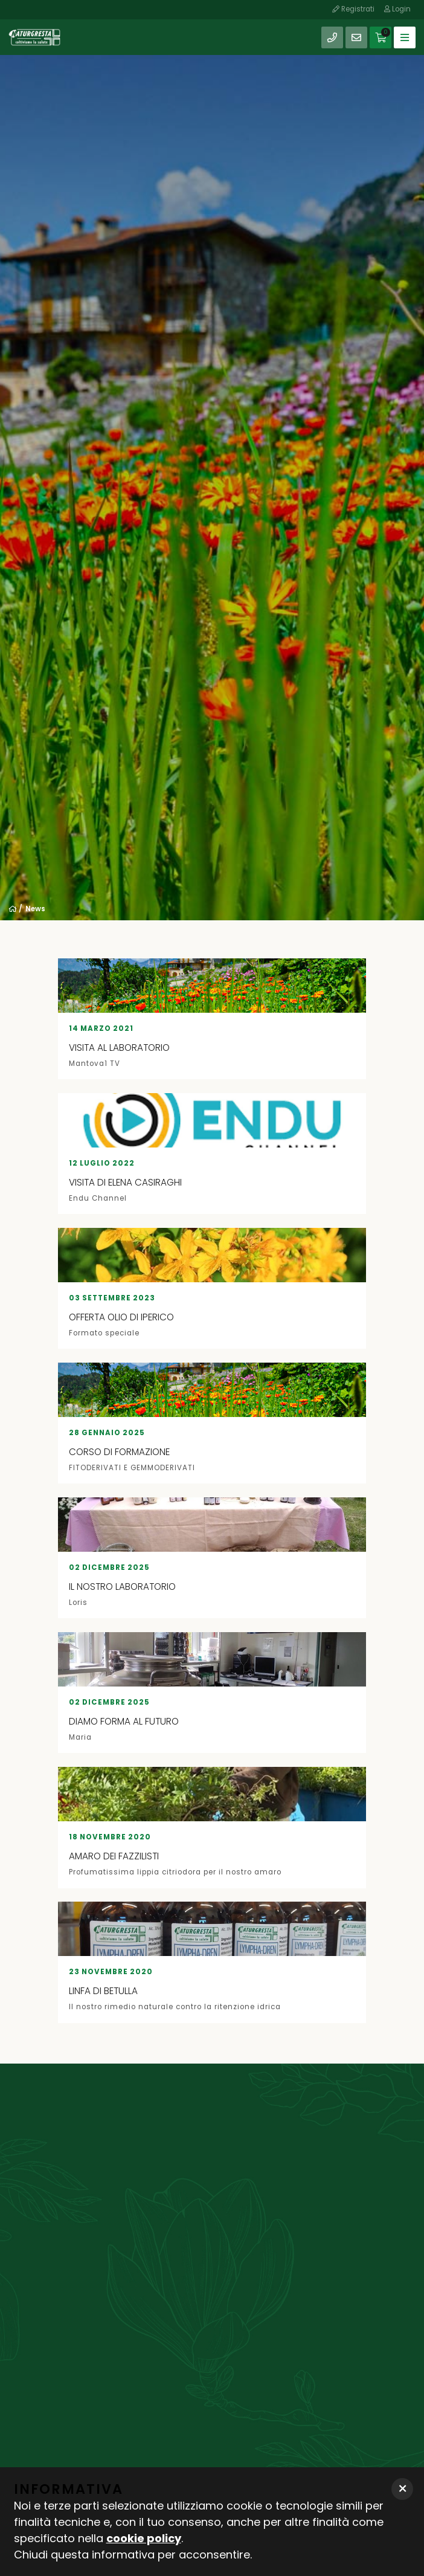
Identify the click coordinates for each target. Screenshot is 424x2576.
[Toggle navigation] (405, 37)
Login (397, 9)
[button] (402, 2489)
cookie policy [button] (143, 2538)
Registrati (353, 9)
